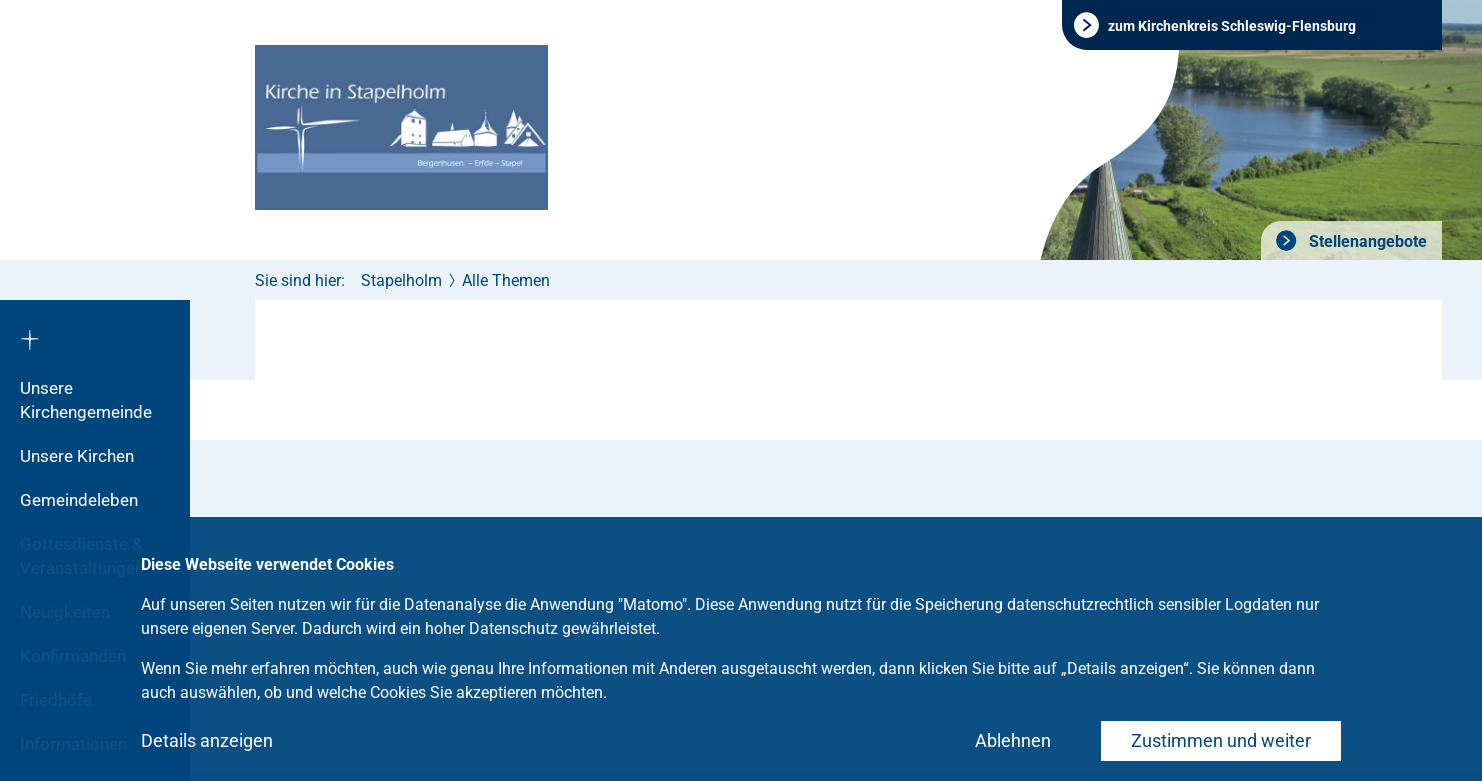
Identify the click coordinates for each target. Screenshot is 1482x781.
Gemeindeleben (79, 500)
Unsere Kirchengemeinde (86, 400)
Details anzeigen (207, 740)
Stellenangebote (1366, 241)
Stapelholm (401, 280)
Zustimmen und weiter (1221, 740)
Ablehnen (1013, 740)
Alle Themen (506, 280)
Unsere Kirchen (77, 456)
